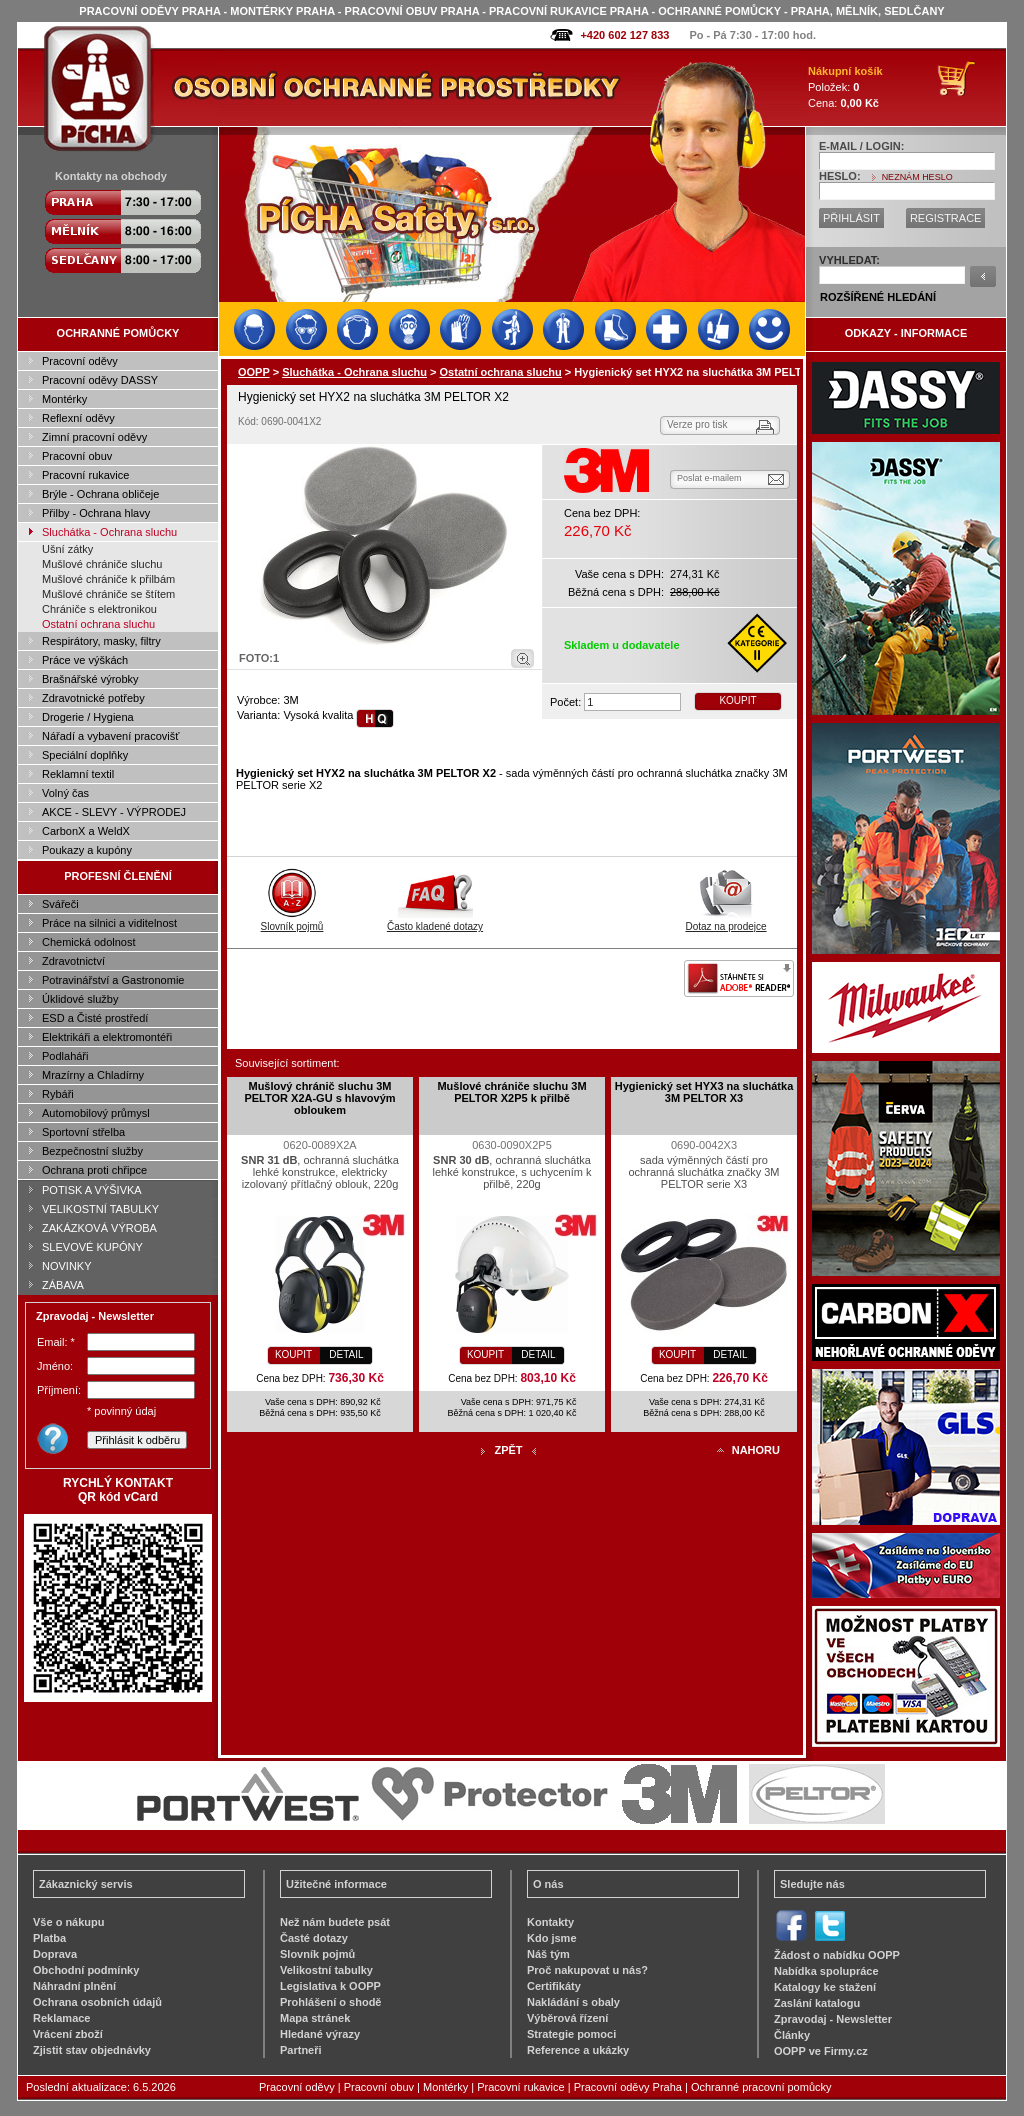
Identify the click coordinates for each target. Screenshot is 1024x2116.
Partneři (301, 2050)
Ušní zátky (67, 549)
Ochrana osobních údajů (97, 2002)
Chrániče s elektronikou (99, 609)
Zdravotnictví (73, 961)
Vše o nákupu (69, 1922)
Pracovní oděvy (80, 361)
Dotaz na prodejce (725, 921)
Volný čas (65, 793)
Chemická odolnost (89, 942)
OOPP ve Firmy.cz (821, 2051)
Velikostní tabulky (326, 1970)
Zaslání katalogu (817, 2003)
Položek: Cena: (845, 87)
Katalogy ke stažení (825, 1987)
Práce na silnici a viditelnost (109, 923)
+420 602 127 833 (624, 35)
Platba (49, 1938)
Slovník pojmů (292, 921)
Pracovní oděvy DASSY (100, 380)
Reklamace (62, 2018)
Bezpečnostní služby (92, 1151)
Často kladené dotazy (435, 921)
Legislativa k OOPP (330, 1986)
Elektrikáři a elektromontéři (107, 1037)
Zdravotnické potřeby (93, 698)
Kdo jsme (552, 1938)
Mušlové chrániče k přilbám (108, 579)
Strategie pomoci (571, 2034)
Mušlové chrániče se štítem (108, 594)
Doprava (55, 1954)
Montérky (64, 399)
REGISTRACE (946, 218)
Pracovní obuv (77, 456)
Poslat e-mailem (709, 478)
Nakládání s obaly (573, 2002)
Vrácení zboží (68, 2034)
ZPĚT (508, 1450)
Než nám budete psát (335, 1922)
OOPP (254, 372)
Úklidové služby (80, 999)
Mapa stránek (315, 2018)
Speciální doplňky (85, 755)
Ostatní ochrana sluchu (98, 624)
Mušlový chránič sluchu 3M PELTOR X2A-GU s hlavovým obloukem (319, 1098)
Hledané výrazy (320, 2034)
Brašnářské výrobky (90, 679)
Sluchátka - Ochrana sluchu (109, 532)
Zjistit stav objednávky (92, 2050)
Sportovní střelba (83, 1132)
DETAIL (346, 1354)
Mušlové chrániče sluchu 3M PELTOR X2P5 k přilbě (511, 1092)
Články (792, 2035)
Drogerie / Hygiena (88, 717)
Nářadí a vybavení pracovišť (110, 736)
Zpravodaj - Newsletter (833, 2019)
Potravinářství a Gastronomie (113, 980)
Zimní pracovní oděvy (94, 437)
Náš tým (548, 1954)
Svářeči (60, 904)
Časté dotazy (314, 1938)
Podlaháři (65, 1056)
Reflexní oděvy (78, 418)
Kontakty (550, 1922)
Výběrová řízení (567, 2018)
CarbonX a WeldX (86, 831)
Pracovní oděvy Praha (628, 2087)
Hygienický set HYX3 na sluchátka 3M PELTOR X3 (704, 1092)
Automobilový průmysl (96, 1113)
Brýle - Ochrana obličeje (100, 494)
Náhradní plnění (74, 1986)
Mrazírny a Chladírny (93, 1075)
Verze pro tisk (697, 424)
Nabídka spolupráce (826, 1971)
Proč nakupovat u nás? (587, 1970)
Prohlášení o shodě (330, 2002)
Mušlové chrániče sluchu (102, 564)
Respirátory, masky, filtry (101, 641)
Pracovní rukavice (85, 475)
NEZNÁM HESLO (917, 177)
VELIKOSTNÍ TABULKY (100, 1209)
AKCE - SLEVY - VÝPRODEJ (114, 812)
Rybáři (58, 1094)
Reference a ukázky (578, 2050)
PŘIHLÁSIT (851, 218)
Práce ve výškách (85, 660)
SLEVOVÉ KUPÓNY (92, 1247)
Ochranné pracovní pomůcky (761, 2087)
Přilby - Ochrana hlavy (96, 513)
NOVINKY (67, 1266)
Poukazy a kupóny (87, 850)
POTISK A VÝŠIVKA (92, 1190)
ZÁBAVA (63, 1285)
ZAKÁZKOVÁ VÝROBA (99, 1228)
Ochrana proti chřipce (94, 1170)
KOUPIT (737, 700)
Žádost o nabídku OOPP (837, 1955)
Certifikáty (554, 1986)
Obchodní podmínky (86, 1970)
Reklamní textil (78, 774)
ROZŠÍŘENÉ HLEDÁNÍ (878, 297)
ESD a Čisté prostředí (95, 1018)
